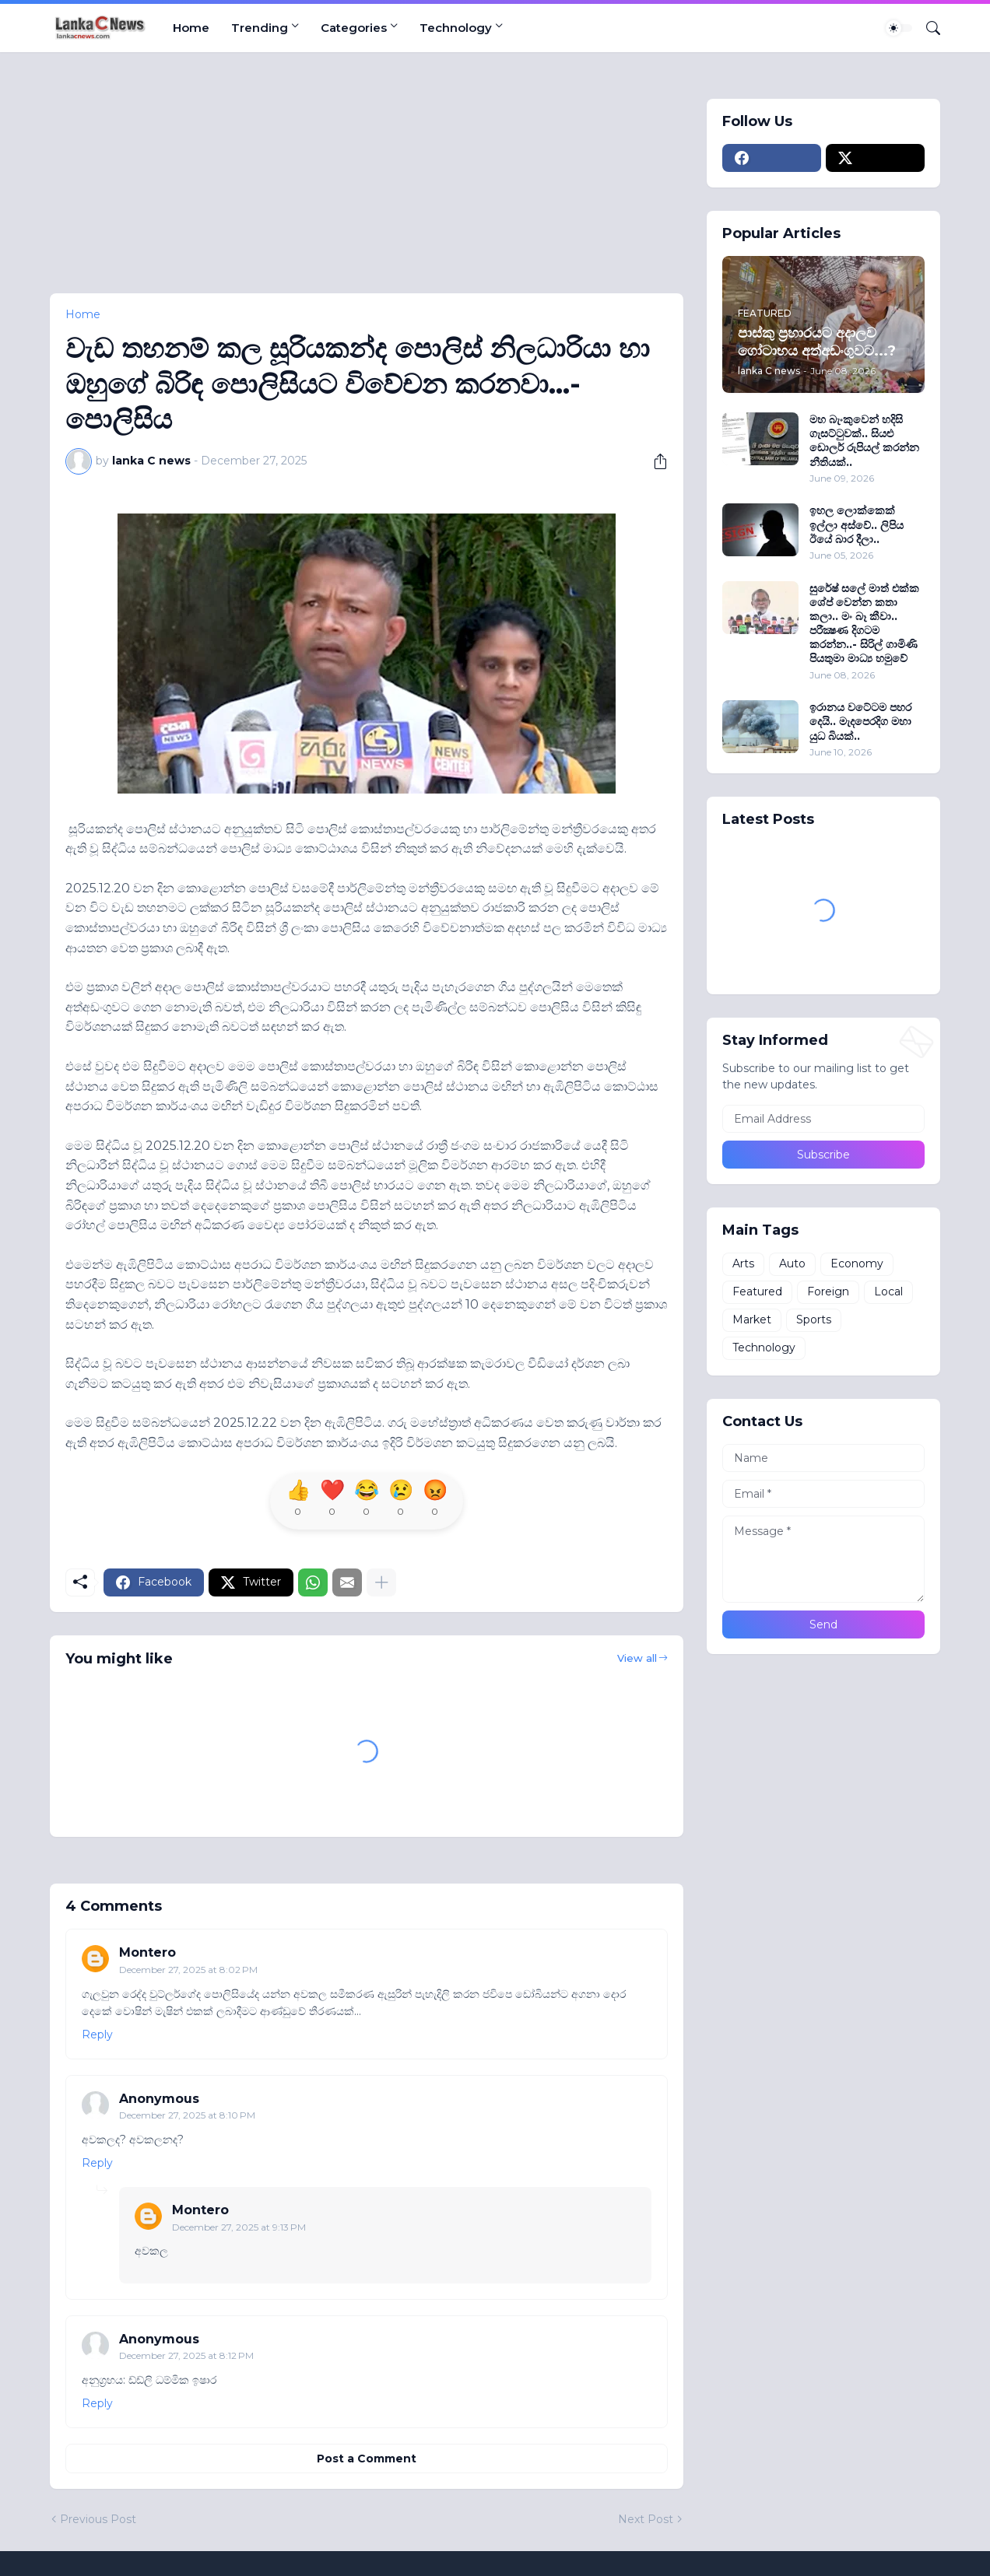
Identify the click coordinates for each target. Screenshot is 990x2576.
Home (191, 27)
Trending (259, 27)
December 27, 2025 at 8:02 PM (188, 1969)
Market (751, 1320)
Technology (456, 27)
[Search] (927, 28)
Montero (147, 1952)
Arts (743, 1263)
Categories (354, 27)
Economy (856, 1263)
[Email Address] (823, 1119)
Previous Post (98, 2519)
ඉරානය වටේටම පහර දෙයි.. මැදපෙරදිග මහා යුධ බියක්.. (860, 721)
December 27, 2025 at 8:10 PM (187, 2115)
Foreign (828, 1291)
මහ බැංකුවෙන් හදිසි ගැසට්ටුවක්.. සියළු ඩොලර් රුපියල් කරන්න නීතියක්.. (864, 440)
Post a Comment (366, 2459)
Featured (757, 1291)
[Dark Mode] (899, 28)
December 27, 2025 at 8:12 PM (186, 2355)
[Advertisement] (367, 184)
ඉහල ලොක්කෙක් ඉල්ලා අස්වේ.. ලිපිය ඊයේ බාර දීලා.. (856, 524)
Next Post (645, 2519)
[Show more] (381, 1582)
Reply (97, 2035)
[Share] (654, 461)
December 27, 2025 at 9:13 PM (239, 2227)
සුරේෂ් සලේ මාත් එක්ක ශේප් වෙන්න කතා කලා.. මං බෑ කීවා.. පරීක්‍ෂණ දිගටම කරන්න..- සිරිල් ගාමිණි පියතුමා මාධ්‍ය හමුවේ (864, 623)
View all (637, 1658)
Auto (792, 1263)
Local (888, 1291)
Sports (813, 1320)
